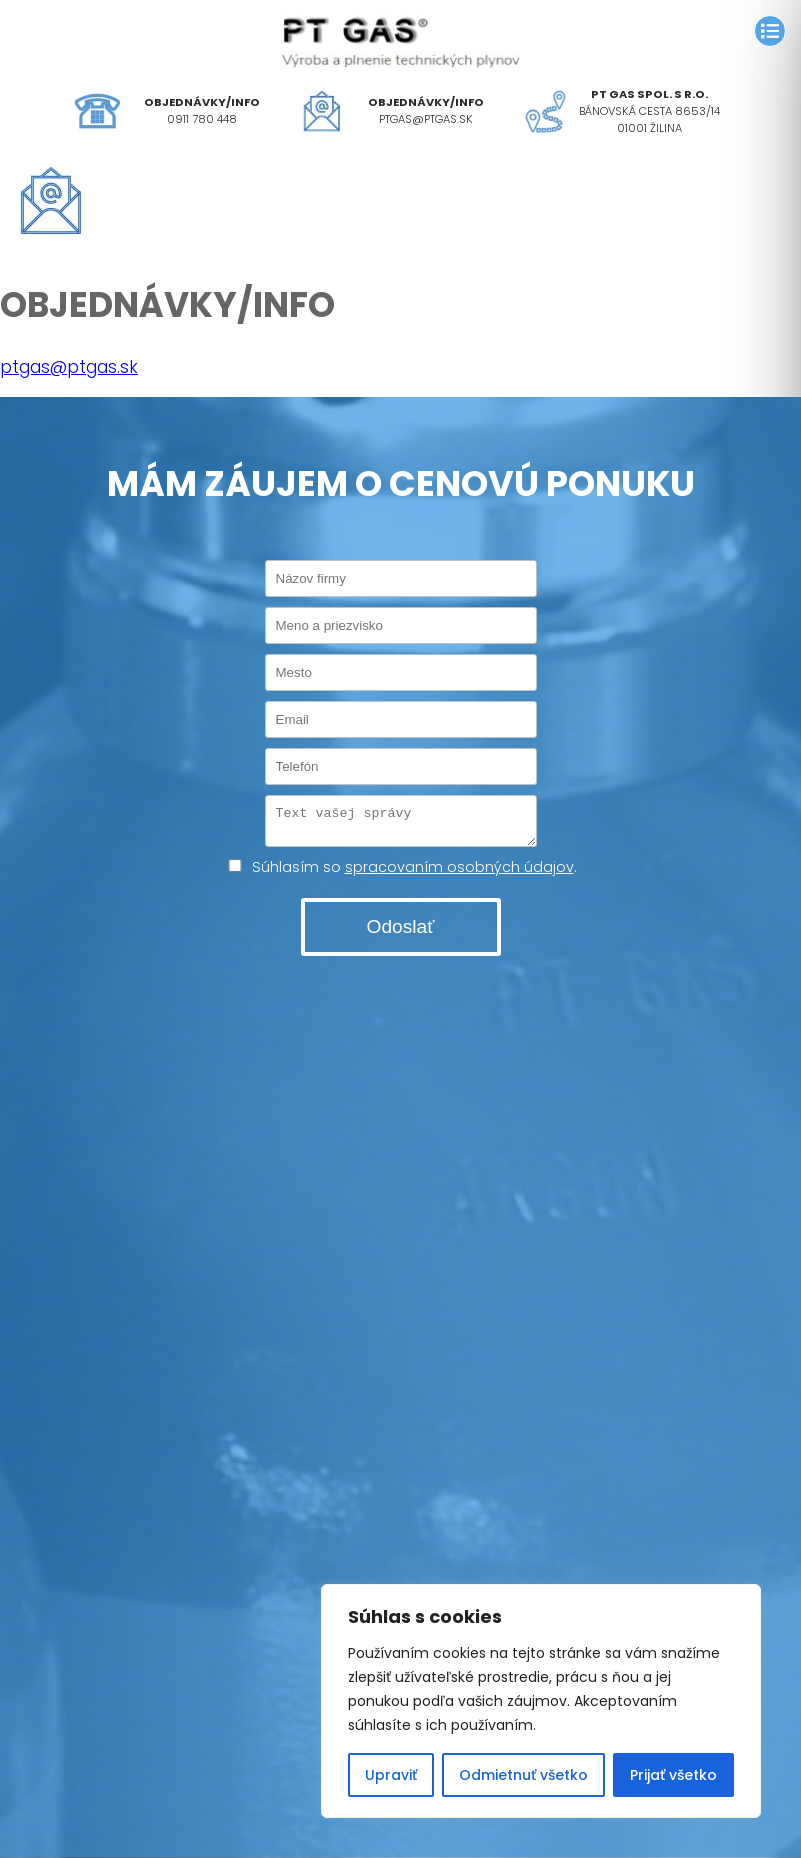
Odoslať (401, 932)
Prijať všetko (673, 1775)
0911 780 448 (202, 119)
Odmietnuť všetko (523, 1775)
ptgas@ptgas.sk (426, 119)
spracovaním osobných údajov (459, 873)
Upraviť (391, 1775)
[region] (541, 1701)
